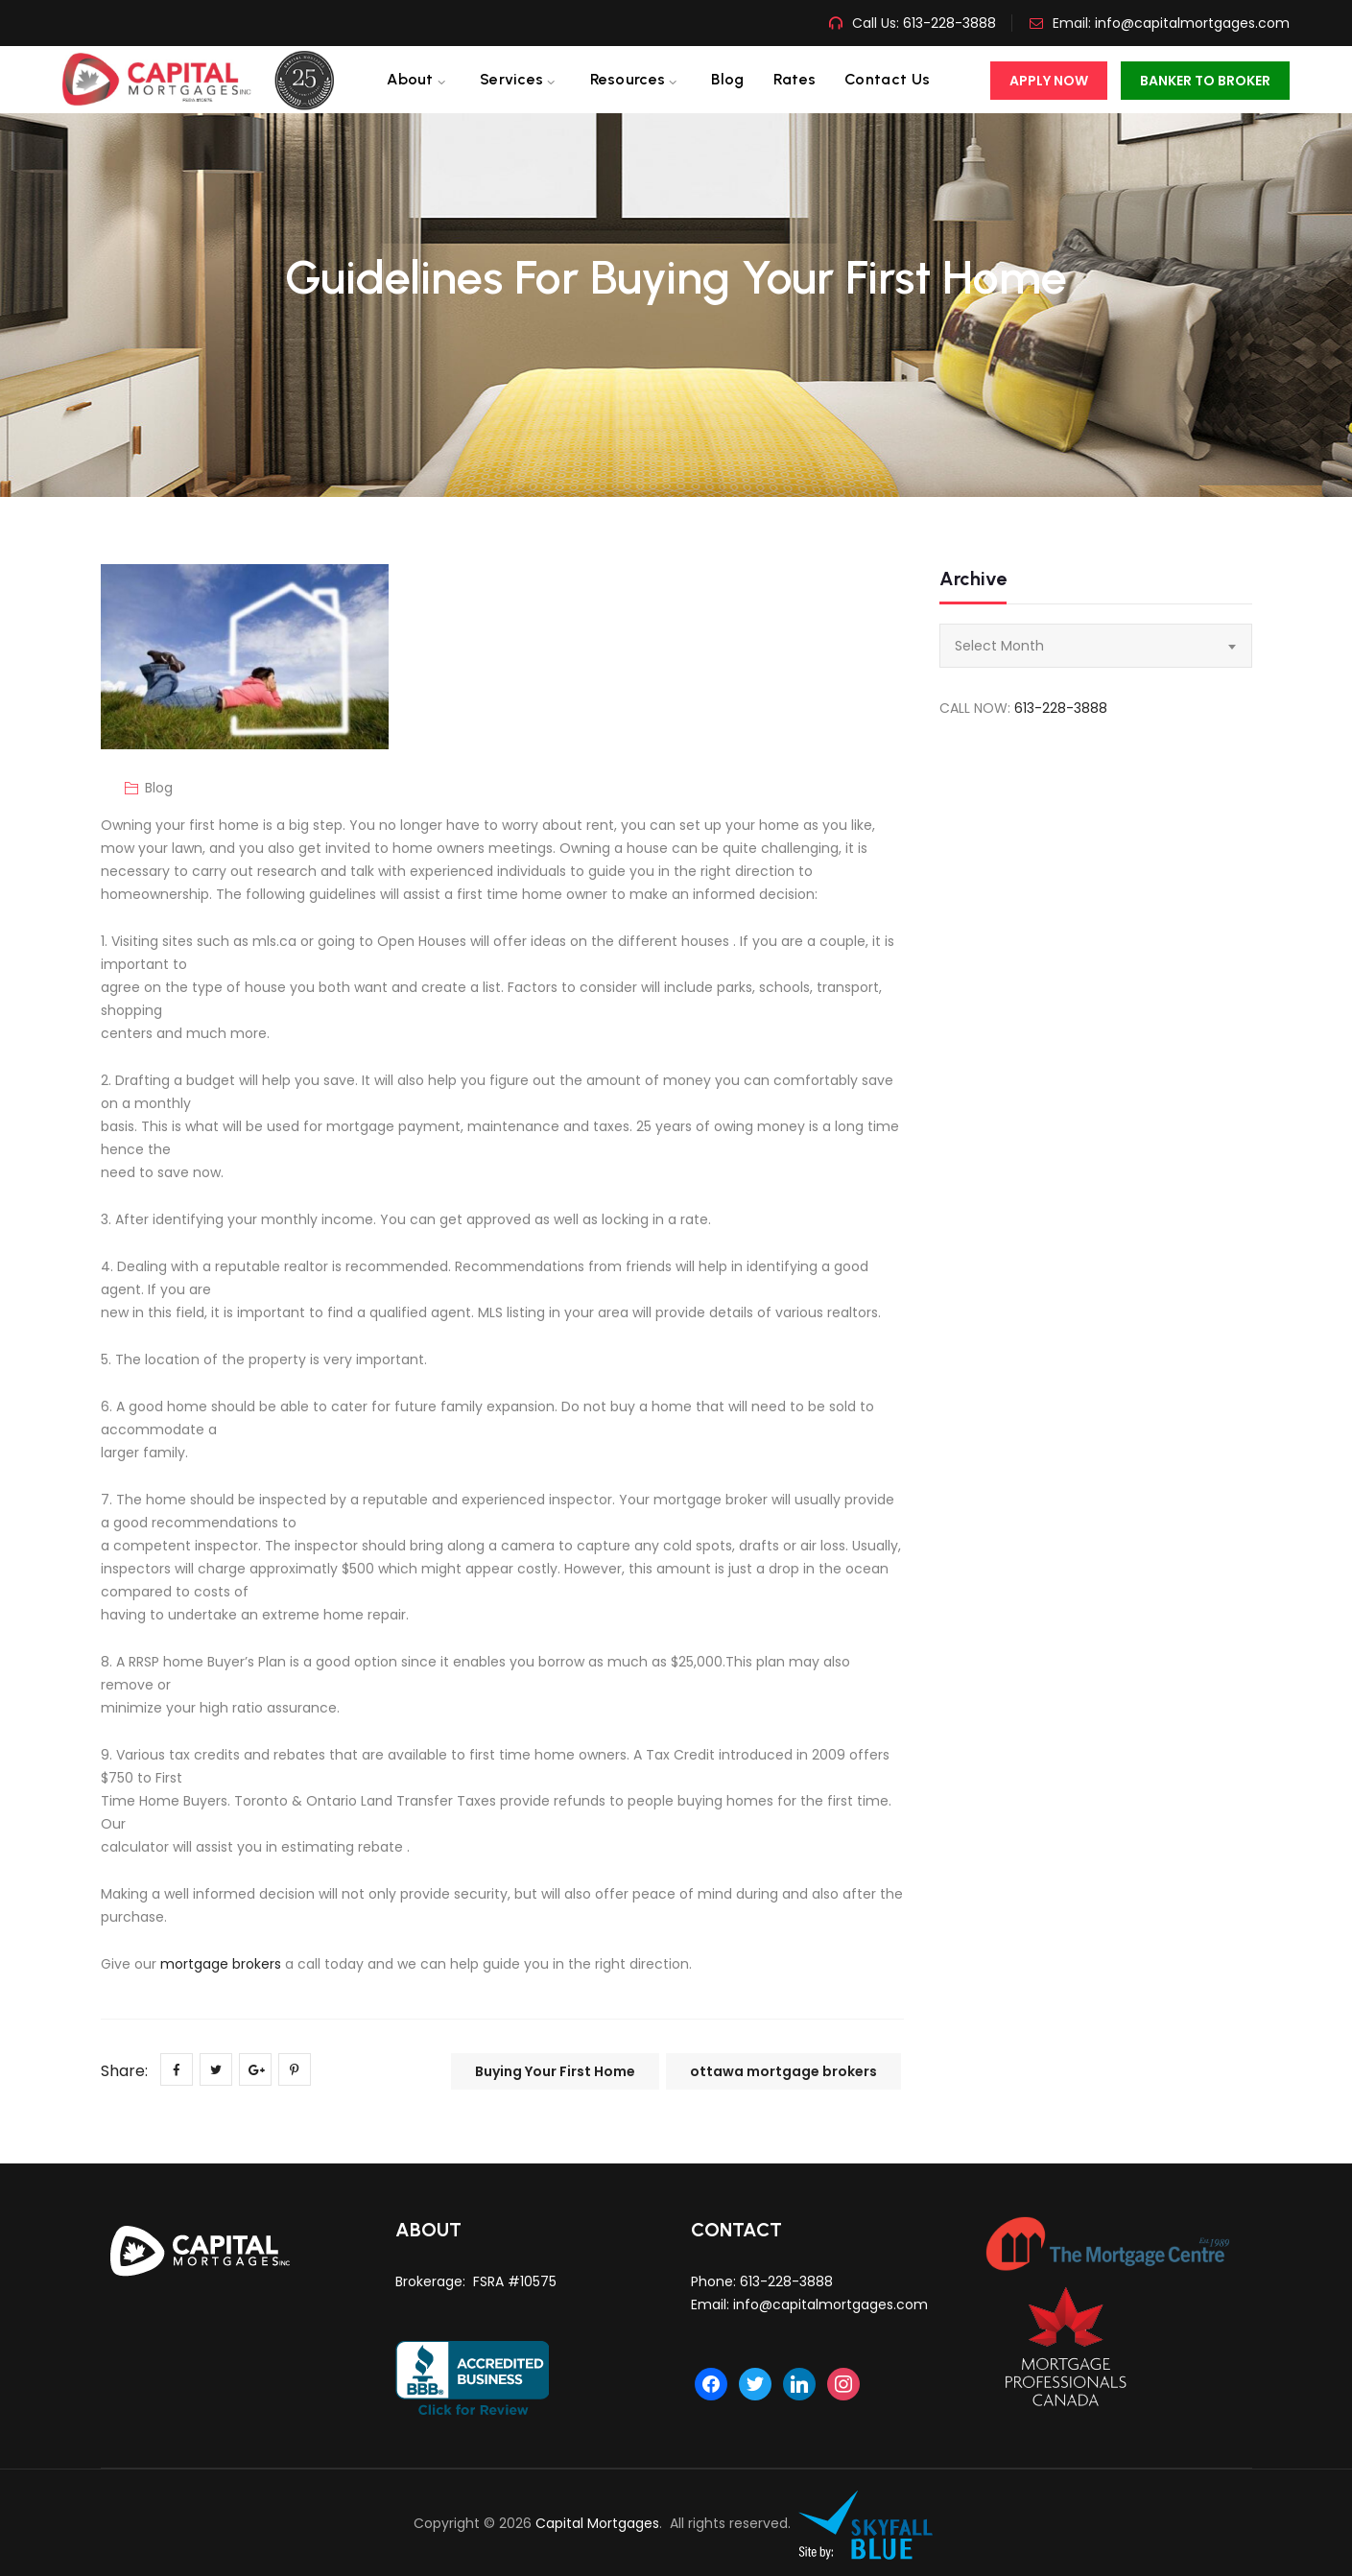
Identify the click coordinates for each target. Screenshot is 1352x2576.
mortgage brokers (220, 1963)
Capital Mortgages (597, 2523)
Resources (628, 79)
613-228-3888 (947, 23)
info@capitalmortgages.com (1192, 23)
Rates (795, 79)
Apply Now (1048, 80)
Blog (727, 79)
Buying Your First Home (555, 2071)
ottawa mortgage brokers (783, 2071)
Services (511, 79)
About (410, 79)
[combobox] (1095, 646)
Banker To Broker (1205, 80)
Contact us (887, 79)
